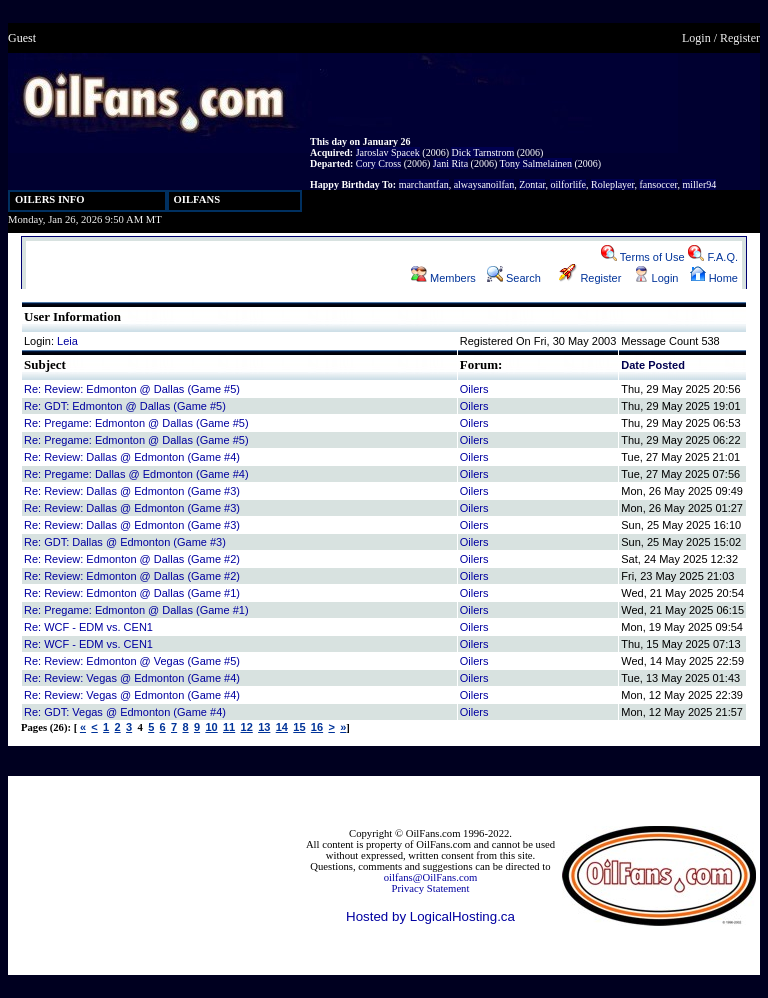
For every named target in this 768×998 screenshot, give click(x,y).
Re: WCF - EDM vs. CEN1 (88, 627)
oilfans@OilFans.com (431, 877)
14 (282, 727)
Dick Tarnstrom (482, 152)
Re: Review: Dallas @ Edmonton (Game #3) (132, 491)
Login (696, 38)
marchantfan (424, 184)
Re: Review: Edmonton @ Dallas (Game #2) (132, 559)
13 (264, 727)
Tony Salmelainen (536, 163)
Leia (67, 341)
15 (299, 727)
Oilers (474, 389)
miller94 (699, 184)
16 (317, 727)
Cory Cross (378, 163)
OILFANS (197, 199)
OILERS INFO (50, 199)
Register (740, 38)
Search (514, 278)
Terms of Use (643, 257)
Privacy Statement (431, 888)
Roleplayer (612, 184)
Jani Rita (450, 163)
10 (211, 727)
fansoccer (658, 184)
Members (443, 278)
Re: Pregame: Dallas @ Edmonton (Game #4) (136, 474)
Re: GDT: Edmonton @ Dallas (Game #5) (125, 406)
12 (247, 727)
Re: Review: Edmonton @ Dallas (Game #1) (132, 593)
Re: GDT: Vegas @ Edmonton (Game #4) (125, 712)
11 (229, 727)
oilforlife (568, 184)
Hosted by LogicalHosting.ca (430, 916)
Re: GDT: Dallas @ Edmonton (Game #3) (125, 542)
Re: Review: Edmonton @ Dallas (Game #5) (132, 389)
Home (714, 278)
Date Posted (653, 365)
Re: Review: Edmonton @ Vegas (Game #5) (132, 661)
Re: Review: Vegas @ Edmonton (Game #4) (132, 678)
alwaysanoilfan (484, 184)
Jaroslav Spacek (388, 152)
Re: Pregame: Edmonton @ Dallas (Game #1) (136, 610)
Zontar (532, 184)
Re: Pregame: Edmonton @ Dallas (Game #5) (136, 423)
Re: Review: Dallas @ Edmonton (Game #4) (132, 457)
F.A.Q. (713, 257)
